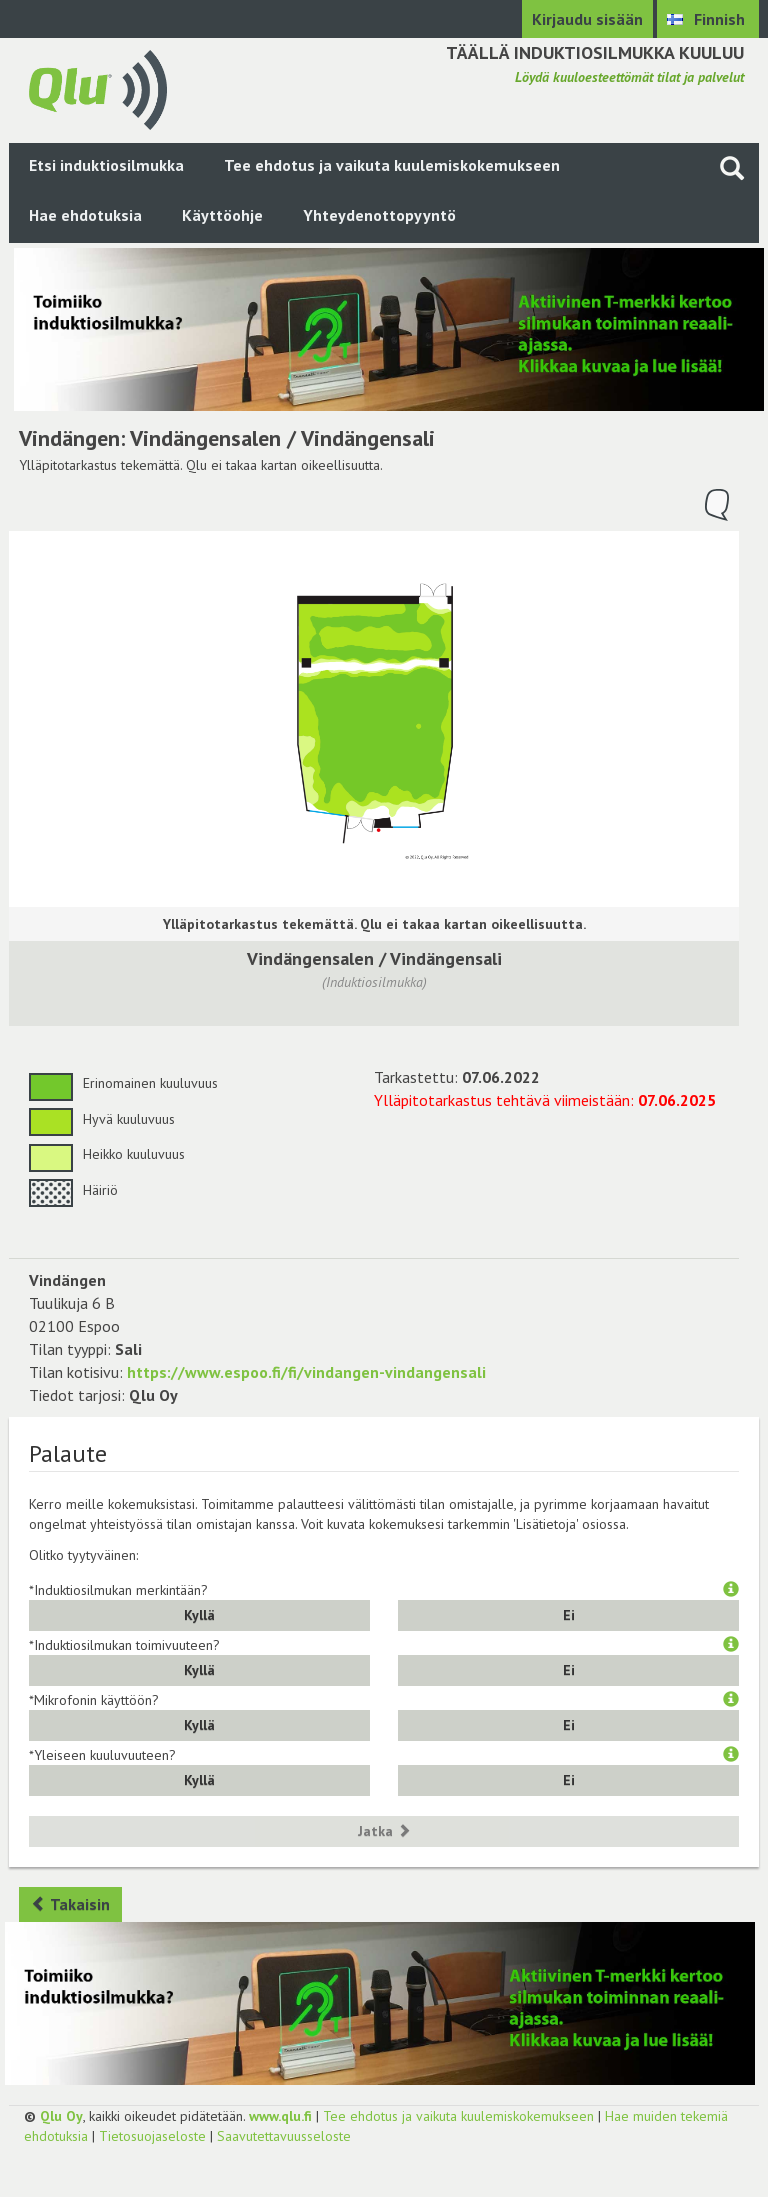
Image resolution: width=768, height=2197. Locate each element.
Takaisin (70, 1904)
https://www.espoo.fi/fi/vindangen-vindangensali (306, 1372)
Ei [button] (569, 1615)
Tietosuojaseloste (152, 2136)
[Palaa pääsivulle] (98, 88)
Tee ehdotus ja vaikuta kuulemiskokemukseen (392, 165)
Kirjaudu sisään (587, 19)
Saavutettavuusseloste (284, 2136)
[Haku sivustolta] (732, 167)
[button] (731, 1590)
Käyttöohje (222, 215)
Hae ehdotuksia (85, 215)
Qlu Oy (61, 2116)
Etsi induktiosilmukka (106, 165)
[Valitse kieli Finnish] (708, 19)
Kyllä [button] (199, 1615)
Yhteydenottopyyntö (379, 215)
